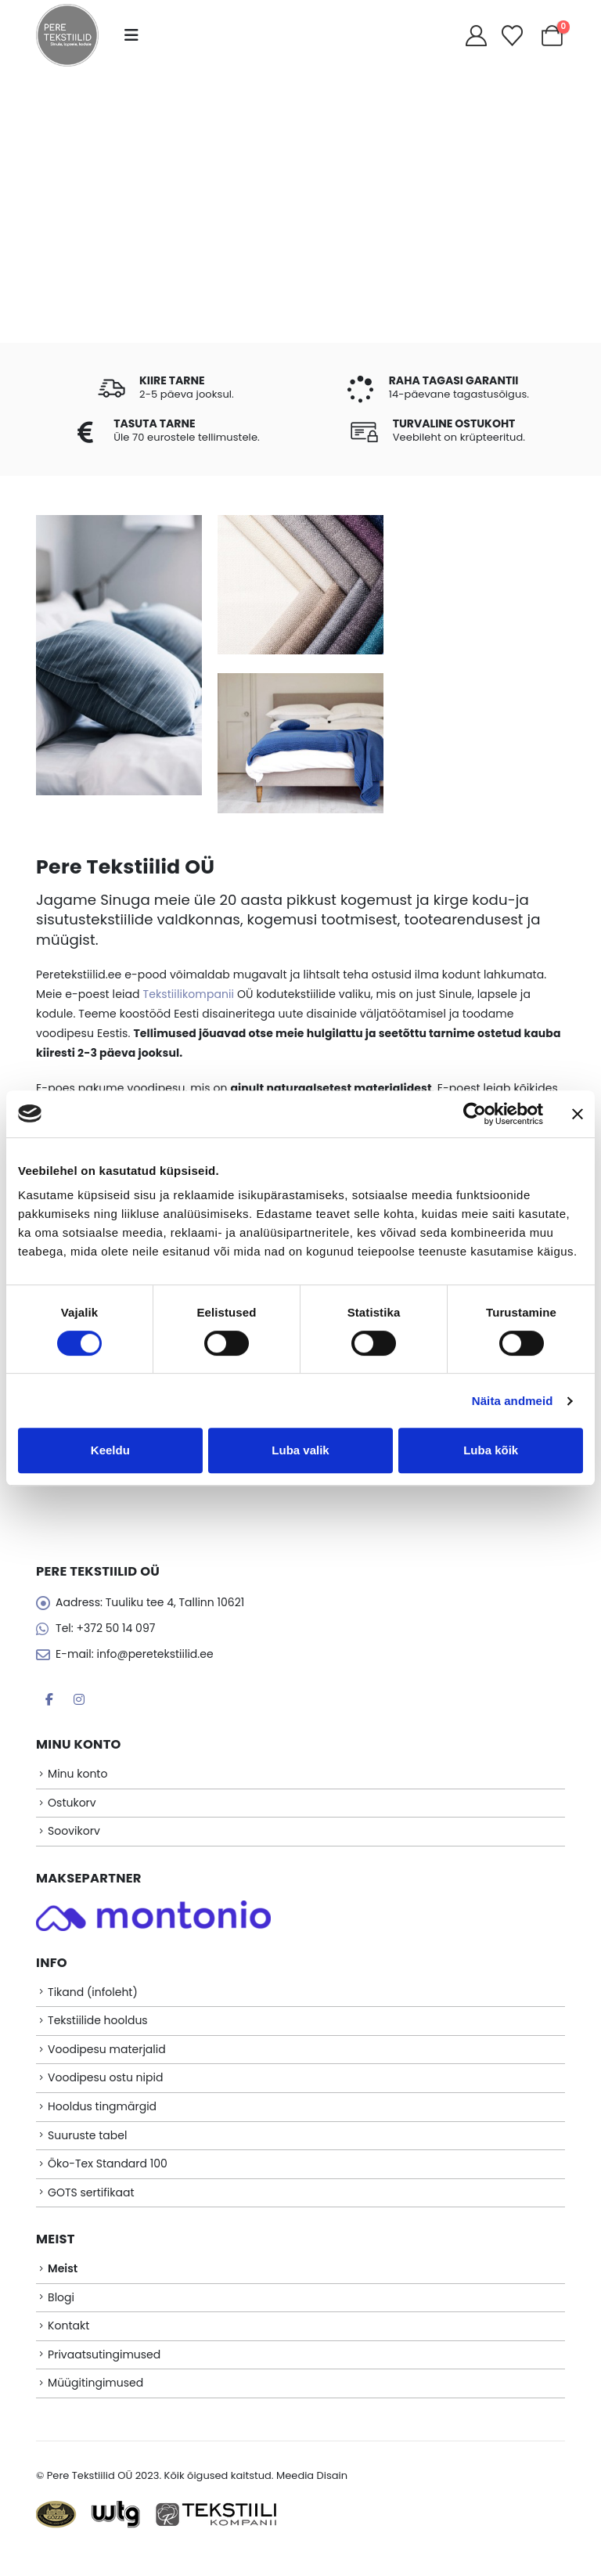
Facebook (49, 1702)
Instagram (79, 1702)
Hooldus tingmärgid (102, 2119)
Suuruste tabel (87, 2148)
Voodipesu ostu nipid (105, 2088)
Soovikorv (74, 1837)
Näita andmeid (512, 1400)
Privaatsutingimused (104, 2375)
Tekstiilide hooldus (98, 2029)
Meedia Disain (311, 2498)
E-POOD (300, 244)
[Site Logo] (67, 35)
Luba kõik (490, 1450)
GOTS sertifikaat (91, 2208)
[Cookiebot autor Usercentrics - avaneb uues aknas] (474, 1114)
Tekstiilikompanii (188, 994)
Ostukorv (72, 1807)
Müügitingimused (95, 2405)
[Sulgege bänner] (577, 1113)
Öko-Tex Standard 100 (107, 2178)
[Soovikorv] (512, 35)
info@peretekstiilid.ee (154, 1656)
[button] (131, 35)
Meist (62, 2285)
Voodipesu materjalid (107, 2058)
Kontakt (68, 2345)
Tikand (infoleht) (93, 1999)
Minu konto (77, 1777)
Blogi (61, 2315)
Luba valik (300, 1450)
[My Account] (475, 35)
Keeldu (110, 1450)
